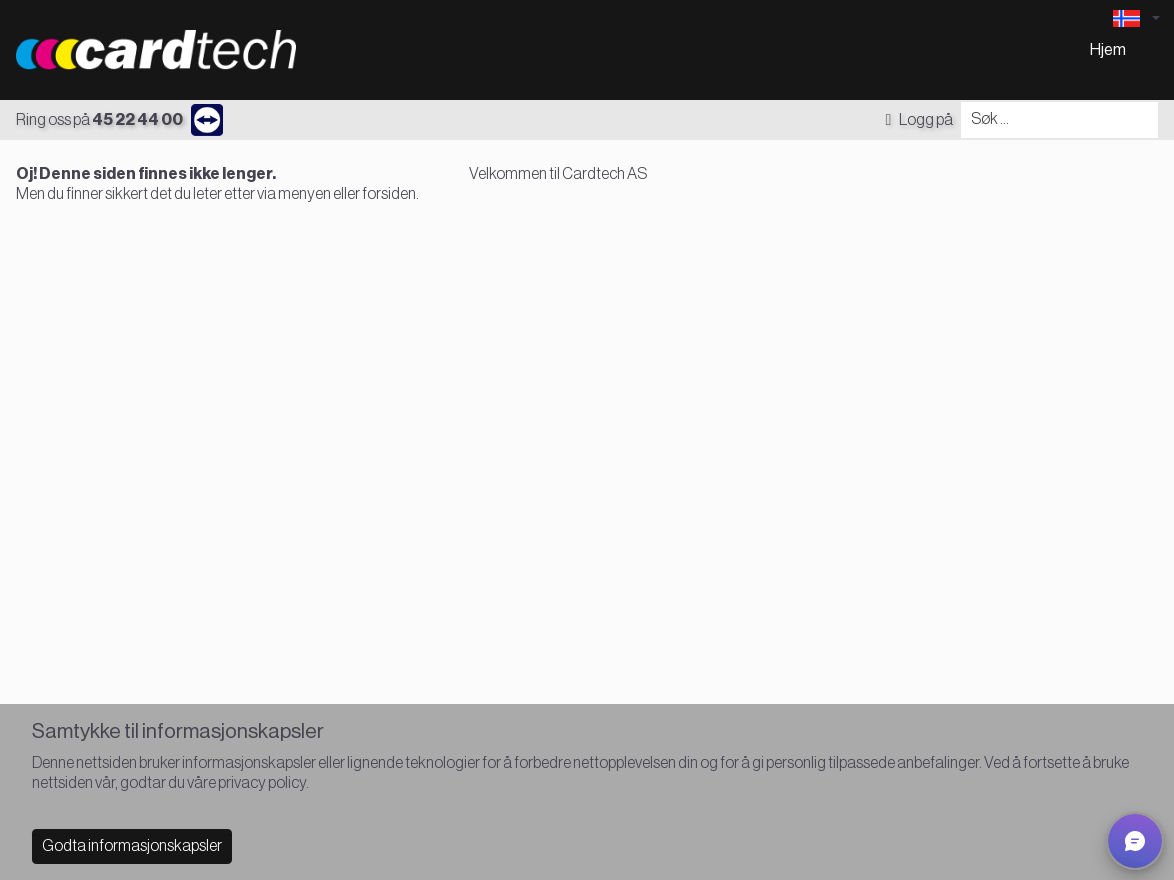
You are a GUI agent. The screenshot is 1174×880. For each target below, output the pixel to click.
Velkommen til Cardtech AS (558, 174)
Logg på (919, 120)
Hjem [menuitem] (1108, 50)
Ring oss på (99, 120)
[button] (1135, 841)
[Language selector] (1136, 18)
